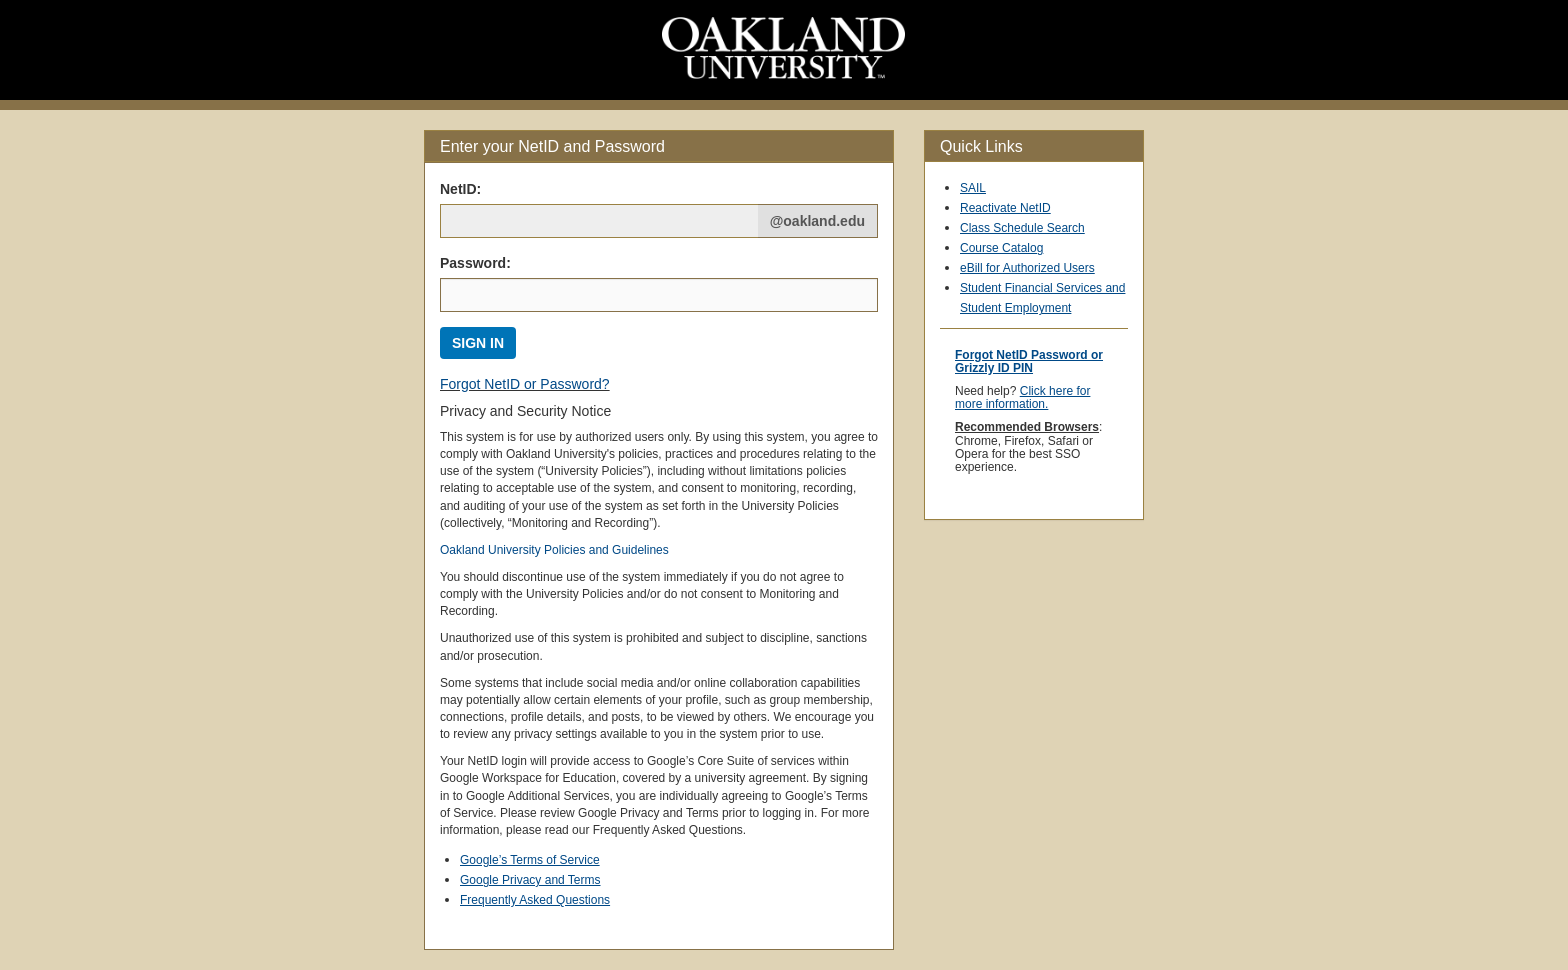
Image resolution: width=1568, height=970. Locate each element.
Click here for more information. (1022, 397)
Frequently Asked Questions (535, 900)
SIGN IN (478, 343)
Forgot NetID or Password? (525, 384)
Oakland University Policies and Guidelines (554, 550)
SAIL (973, 188)
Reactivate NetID (1005, 208)
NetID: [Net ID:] (460, 189)
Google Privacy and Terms (530, 880)
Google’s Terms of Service (530, 860)
